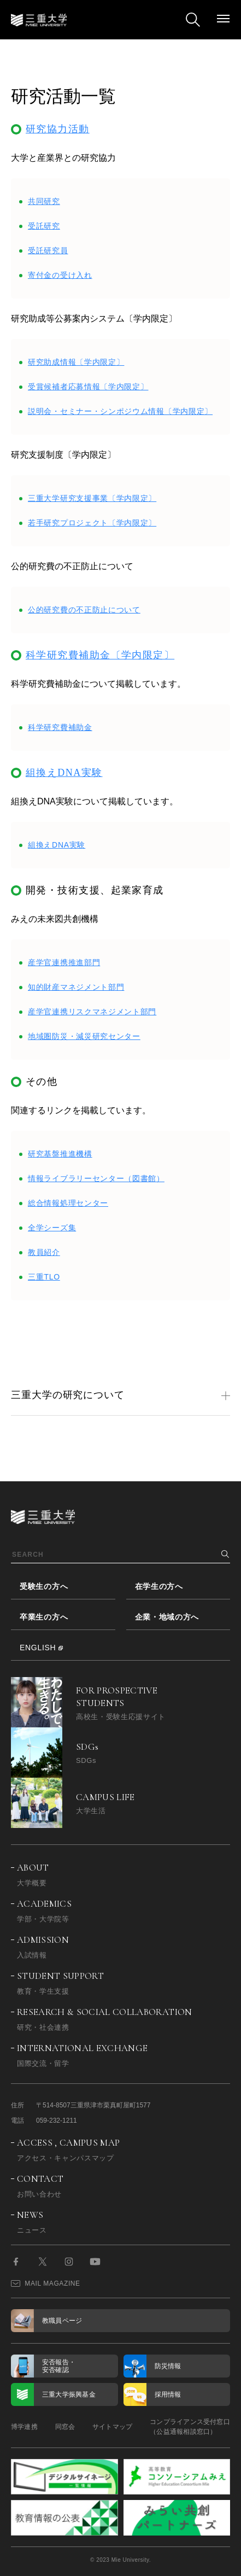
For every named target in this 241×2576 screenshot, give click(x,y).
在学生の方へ (159, 1586)
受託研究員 (48, 250)
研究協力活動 (58, 129)
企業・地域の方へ (167, 1617)
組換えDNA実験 (64, 772)
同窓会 (65, 2427)
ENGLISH (38, 1647)
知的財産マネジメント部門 (76, 987)
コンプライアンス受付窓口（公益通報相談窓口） (190, 2426)
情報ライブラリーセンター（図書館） (96, 1178)
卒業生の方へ (44, 1617)
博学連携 (24, 2427)
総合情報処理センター (68, 1203)
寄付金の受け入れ (60, 275)
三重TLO (44, 1276)
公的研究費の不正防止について (84, 609)
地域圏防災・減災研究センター (84, 1036)
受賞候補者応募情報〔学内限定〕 (88, 386)
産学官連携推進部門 (64, 962)
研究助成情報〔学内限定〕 (76, 362)
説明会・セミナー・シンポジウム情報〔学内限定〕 (120, 411)
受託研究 (44, 225)
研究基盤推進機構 (60, 1153)
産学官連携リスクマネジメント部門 (92, 1011)
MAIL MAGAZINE (45, 2283)
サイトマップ (112, 2427)
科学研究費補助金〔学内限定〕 (100, 655)
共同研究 (44, 201)
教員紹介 (44, 1252)
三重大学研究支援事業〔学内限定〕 (92, 498)
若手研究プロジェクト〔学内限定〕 (92, 522)
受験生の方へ (44, 1586)
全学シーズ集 (52, 1227)
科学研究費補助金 (60, 727)
